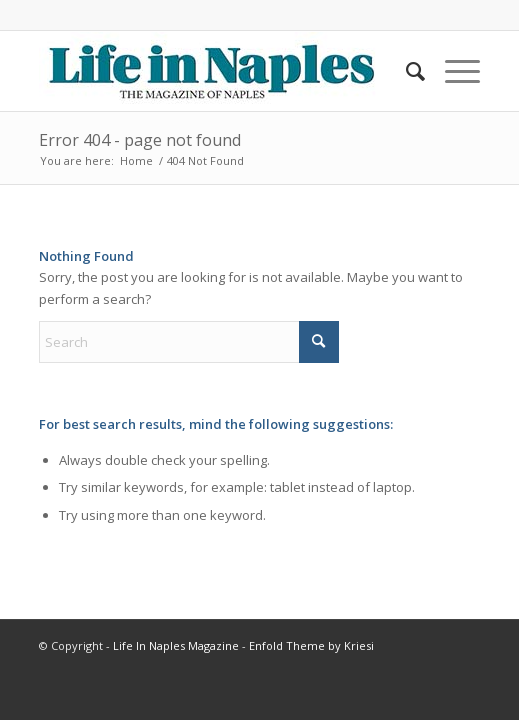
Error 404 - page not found (140, 140)
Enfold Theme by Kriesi (311, 645)
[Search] (405, 71)
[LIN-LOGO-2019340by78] (215, 71)
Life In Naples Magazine (176, 645)
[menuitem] (405, 71)
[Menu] (452, 71)
